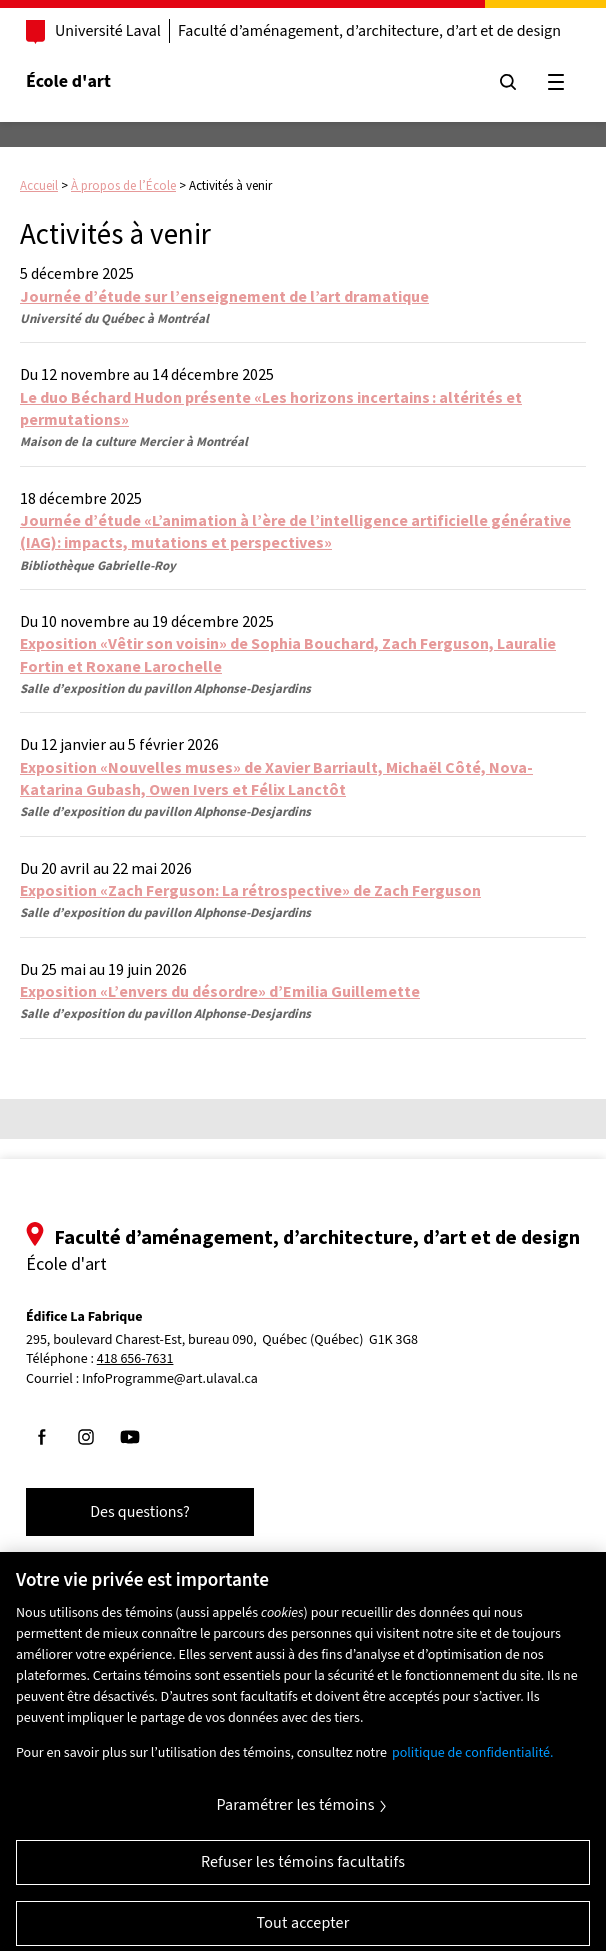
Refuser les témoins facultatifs (303, 1875)
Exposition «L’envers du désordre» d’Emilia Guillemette (220, 991)
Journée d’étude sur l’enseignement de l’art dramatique (224, 296)
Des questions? (140, 1512)
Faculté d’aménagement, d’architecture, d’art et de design (369, 31)
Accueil (39, 185)
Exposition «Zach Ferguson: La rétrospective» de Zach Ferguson (250, 890)
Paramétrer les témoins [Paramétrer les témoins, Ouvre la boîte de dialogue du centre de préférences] (295, 1818)
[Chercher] (508, 82)
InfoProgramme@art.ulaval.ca (170, 1379)
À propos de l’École (123, 185)
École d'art (68, 81)
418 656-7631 (135, 1359)
